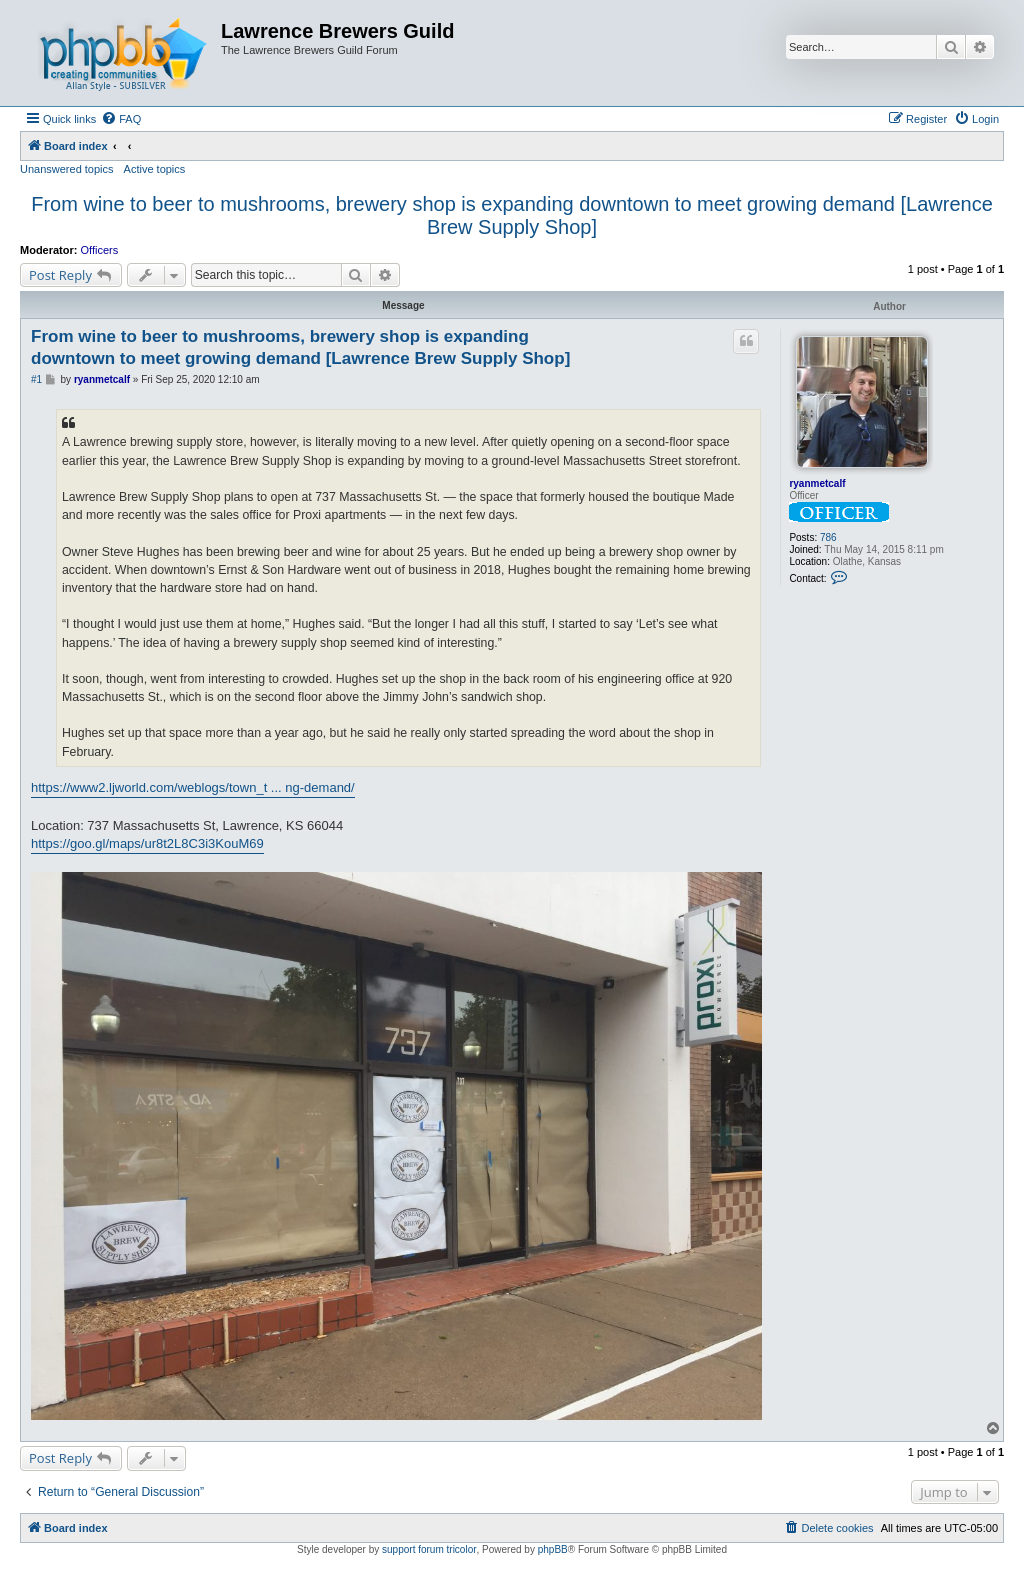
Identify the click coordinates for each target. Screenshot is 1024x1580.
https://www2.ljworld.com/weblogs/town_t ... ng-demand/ (193, 787)
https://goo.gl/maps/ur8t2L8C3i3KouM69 (147, 843)
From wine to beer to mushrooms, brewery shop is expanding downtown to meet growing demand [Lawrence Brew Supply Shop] (512, 215)
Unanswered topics (67, 169)
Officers (100, 250)
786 (828, 537)
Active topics (155, 169)
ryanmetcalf (817, 483)
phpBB (553, 1549)
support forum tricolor (429, 1549)
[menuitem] (121, 119)
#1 (36, 379)
